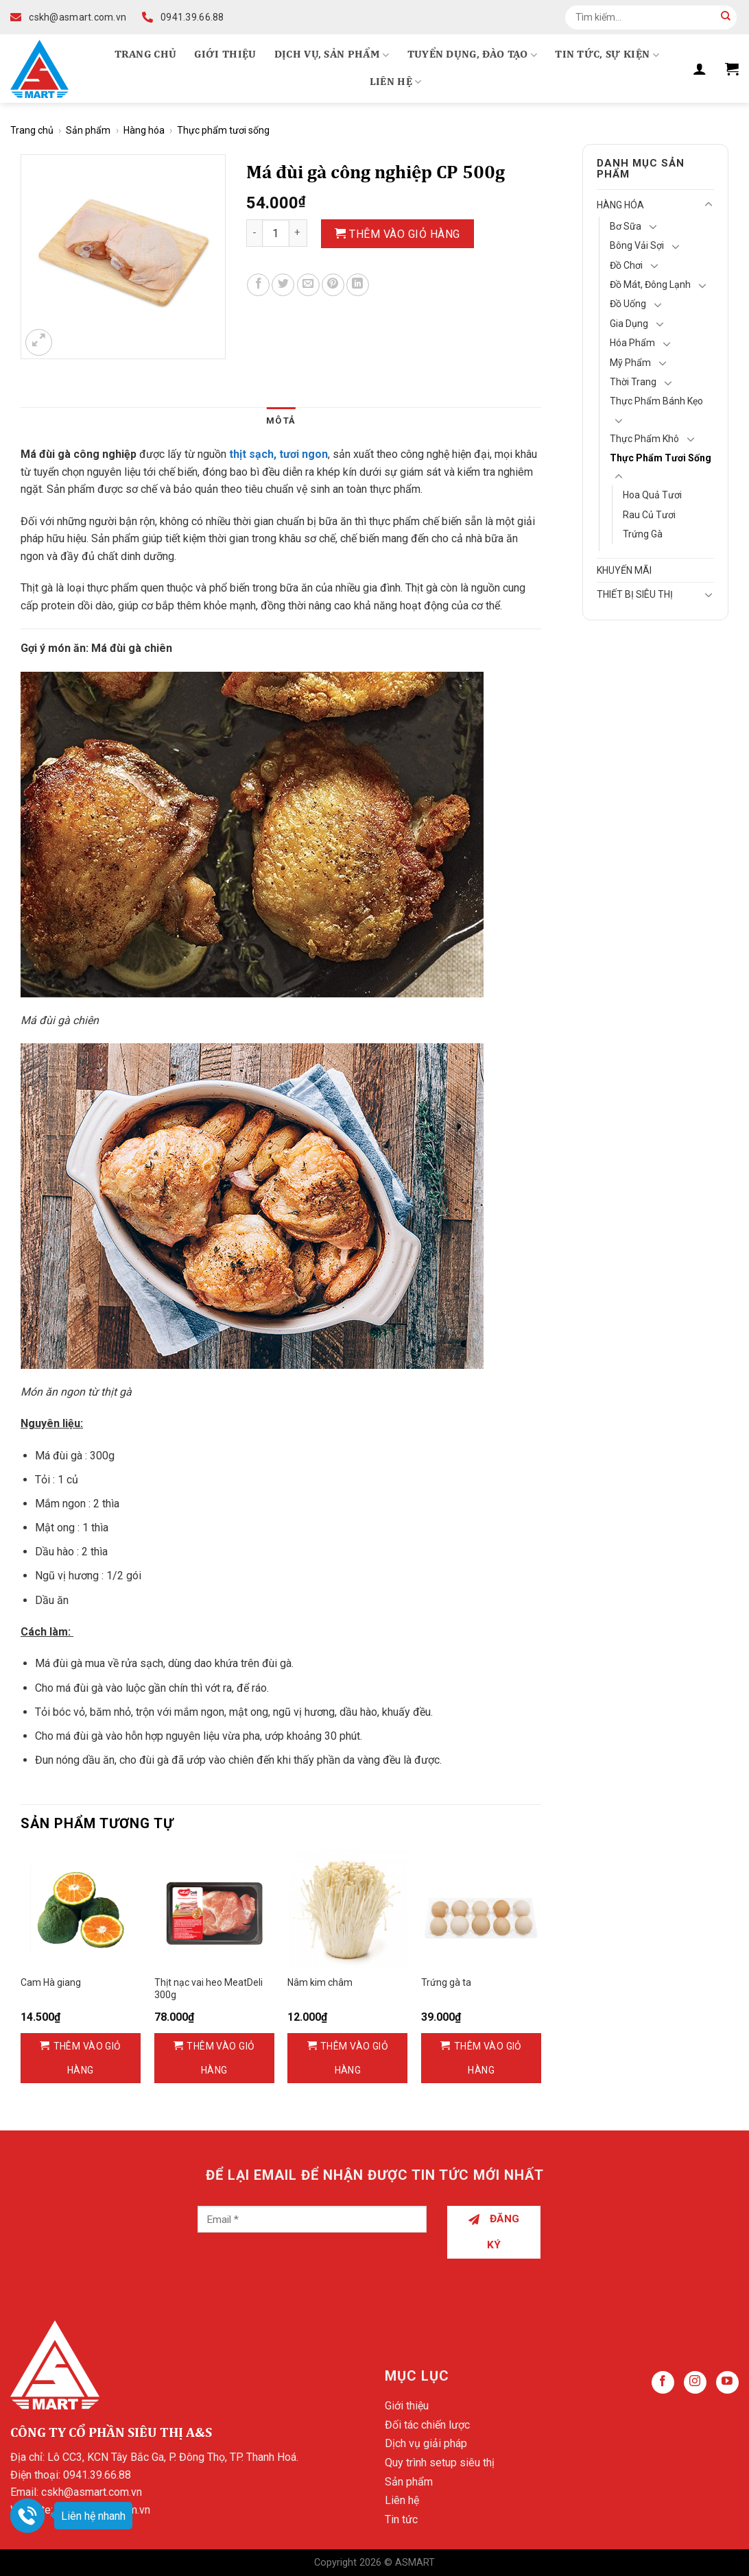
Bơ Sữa (625, 226)
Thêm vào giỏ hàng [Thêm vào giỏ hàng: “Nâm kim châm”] (354, 2058)
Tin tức (401, 2519)
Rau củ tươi (649, 514)
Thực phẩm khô (644, 438)
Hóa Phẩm (632, 342)
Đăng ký (494, 2231)
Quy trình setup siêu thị (440, 2462)
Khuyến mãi (624, 570)
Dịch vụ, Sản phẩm (332, 55)
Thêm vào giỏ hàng (404, 234)
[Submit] (725, 17)
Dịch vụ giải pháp (426, 2443)
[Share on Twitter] (283, 285)
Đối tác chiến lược (427, 2424)
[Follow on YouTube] (727, 2382)
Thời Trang (633, 381)
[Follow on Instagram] (695, 2382)
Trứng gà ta (446, 1982)
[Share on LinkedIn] (357, 285)
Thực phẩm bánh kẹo (656, 401)
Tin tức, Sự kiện (607, 55)
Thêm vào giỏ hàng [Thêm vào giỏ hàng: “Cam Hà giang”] (87, 2058)
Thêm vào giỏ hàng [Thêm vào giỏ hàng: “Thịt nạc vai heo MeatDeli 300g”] (220, 2058)
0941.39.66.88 (97, 2474)
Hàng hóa (144, 130)
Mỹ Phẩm (630, 362)
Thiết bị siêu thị (635, 594)
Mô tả (280, 420)
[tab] (280, 421)
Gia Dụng (629, 323)
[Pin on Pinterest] (333, 285)
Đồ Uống (628, 303)
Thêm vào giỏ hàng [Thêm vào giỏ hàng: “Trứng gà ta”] (488, 2058)
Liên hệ (396, 81)
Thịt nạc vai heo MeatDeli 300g (208, 1988)
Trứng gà (643, 533)
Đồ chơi (626, 265)
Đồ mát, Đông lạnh (650, 284)
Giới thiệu (225, 54)
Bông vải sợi (637, 245)
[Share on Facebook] (258, 285)
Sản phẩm (88, 130)
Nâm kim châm (320, 1982)
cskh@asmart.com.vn (91, 2492)
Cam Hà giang (51, 1982)
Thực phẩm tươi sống (223, 130)
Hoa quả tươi (652, 494)
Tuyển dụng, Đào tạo (472, 55)
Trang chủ (146, 54)
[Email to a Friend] (308, 285)
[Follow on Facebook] (663, 2382)
